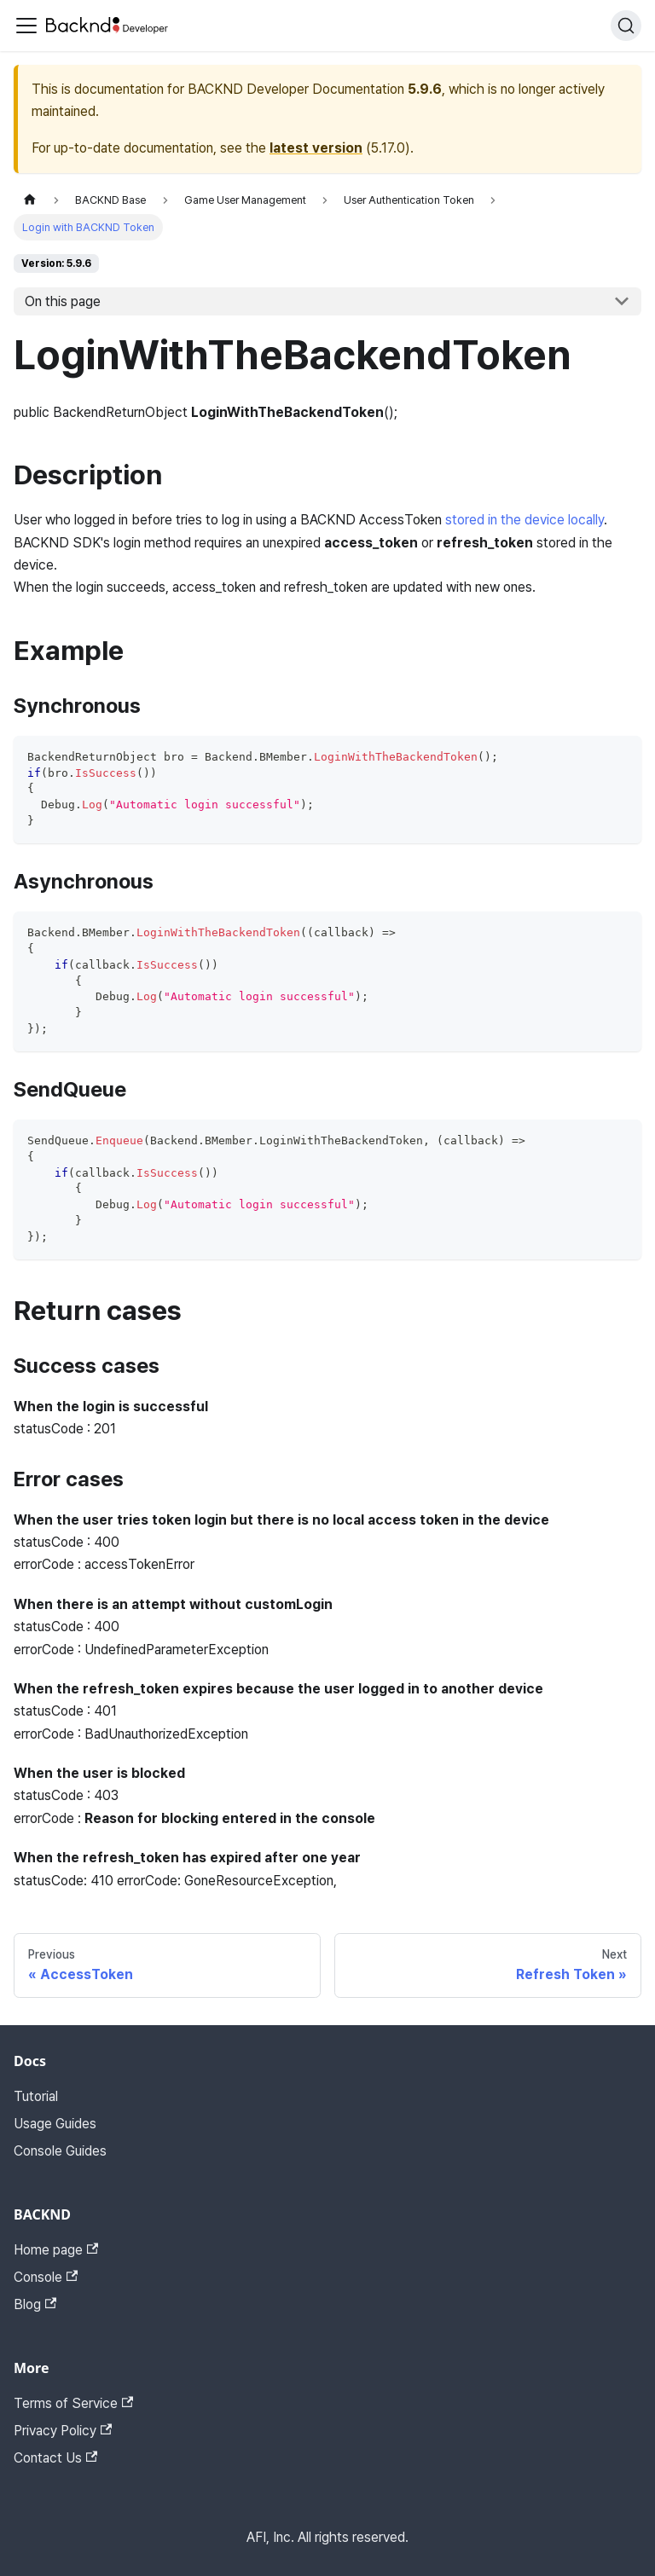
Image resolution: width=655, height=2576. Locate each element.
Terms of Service (73, 2403)
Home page (56, 2250)
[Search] (626, 25)
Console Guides (60, 2151)
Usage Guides (55, 2124)
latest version (316, 148)
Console (46, 2277)
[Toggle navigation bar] (26, 25)
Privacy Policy (63, 2431)
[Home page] (30, 200)
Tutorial (36, 2096)
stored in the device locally (524, 520)
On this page (63, 301)
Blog (35, 2304)
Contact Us (55, 2458)
